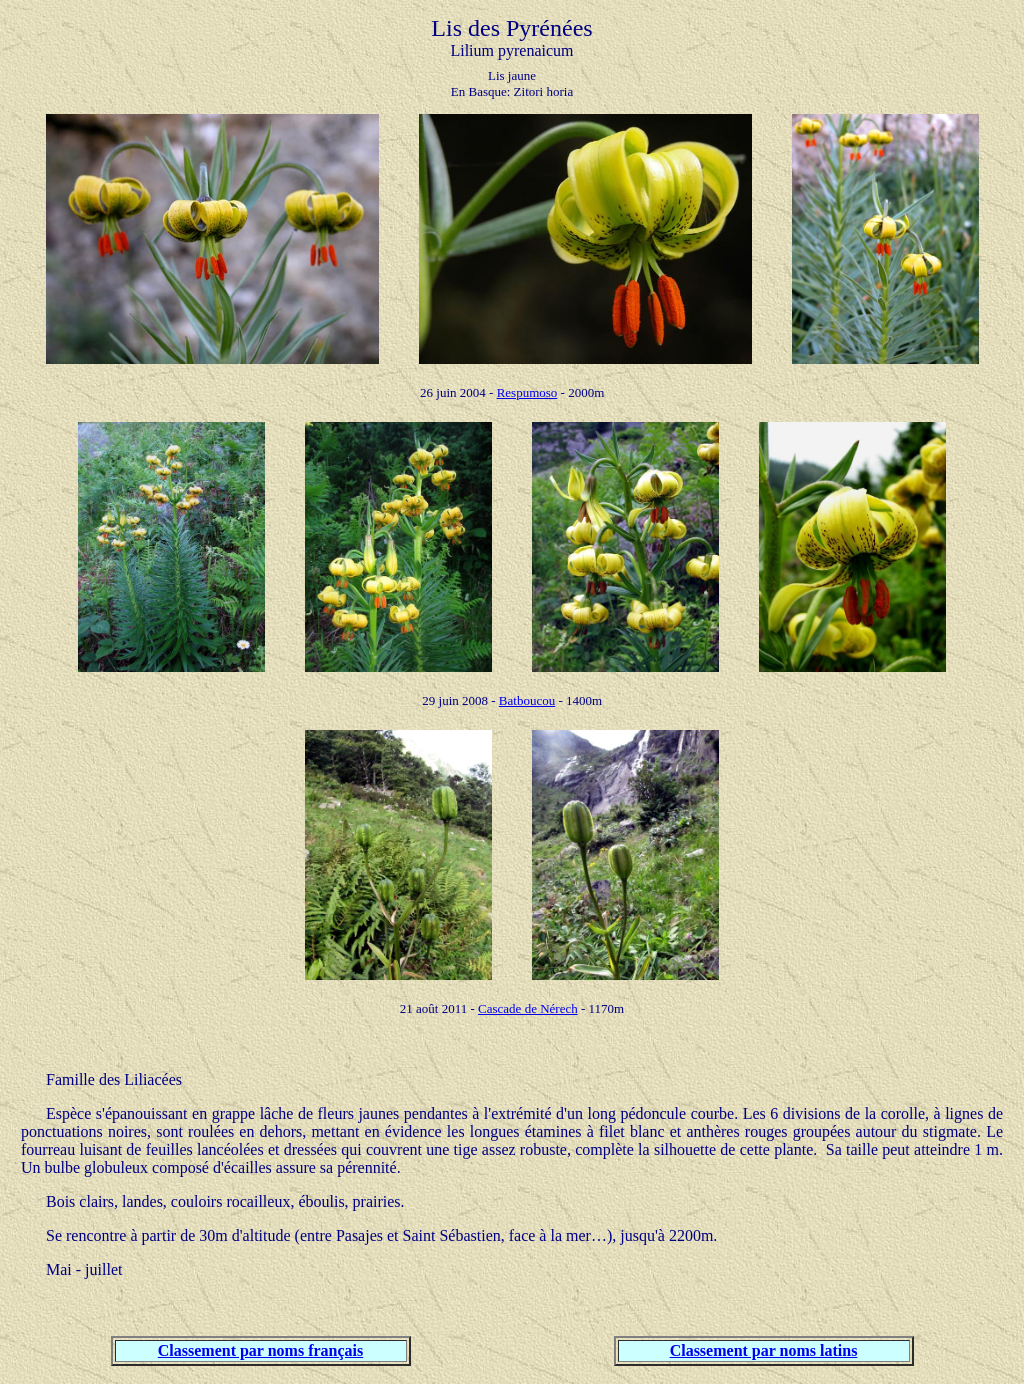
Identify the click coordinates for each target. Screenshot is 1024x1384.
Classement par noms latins (764, 1350)
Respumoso (527, 392)
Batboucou (527, 700)
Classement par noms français (260, 1350)
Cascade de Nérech (528, 1008)
